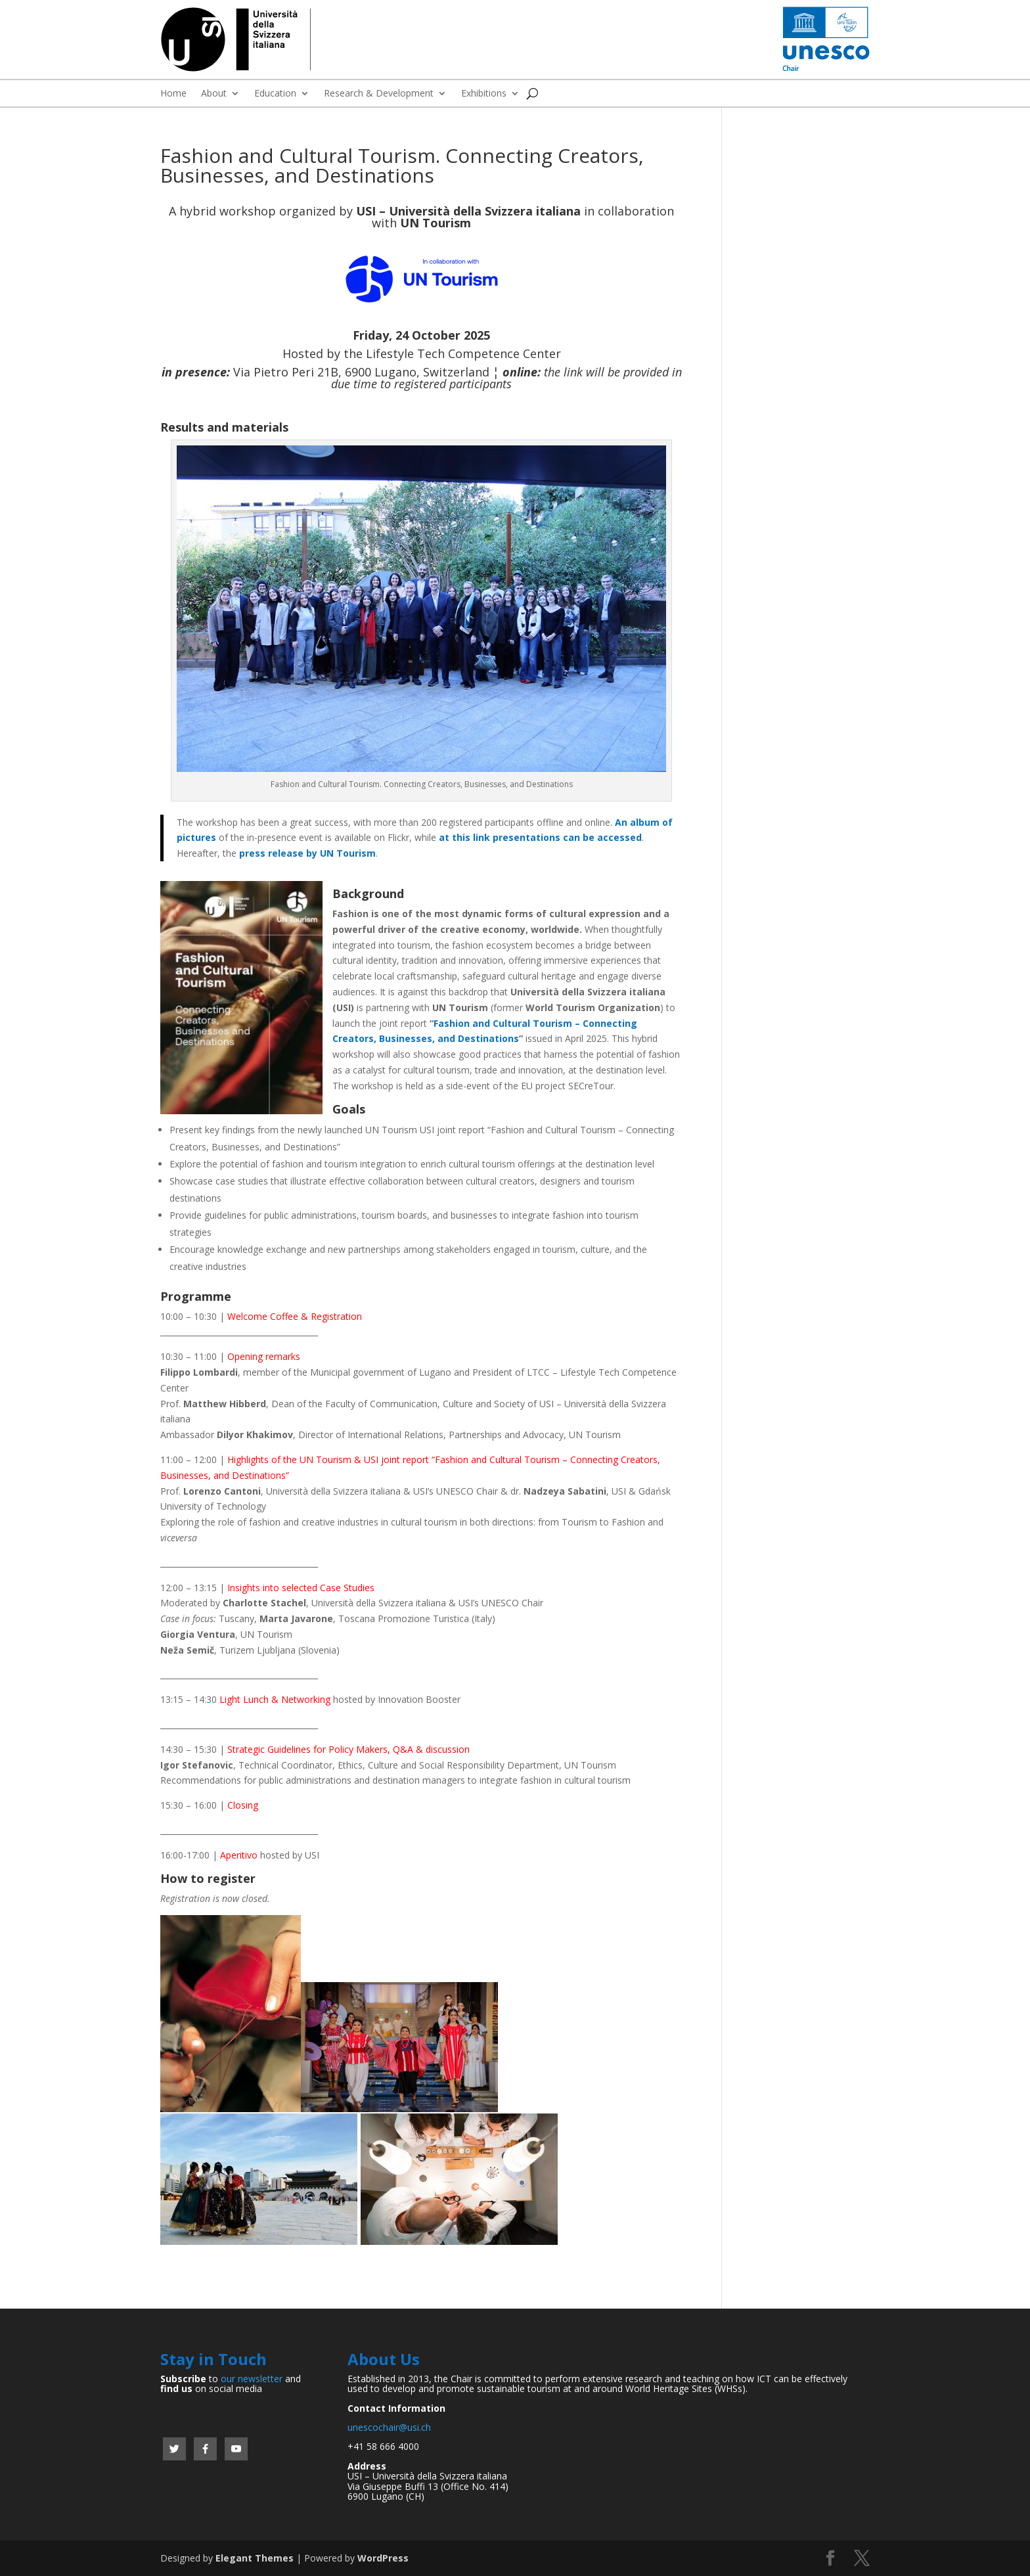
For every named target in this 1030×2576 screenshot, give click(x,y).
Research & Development (379, 94)
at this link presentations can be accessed (540, 837)
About (214, 94)
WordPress (383, 2558)
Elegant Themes (254, 2558)
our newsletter (251, 2378)
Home (173, 94)
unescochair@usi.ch (389, 2427)
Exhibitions (483, 94)
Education (275, 94)
